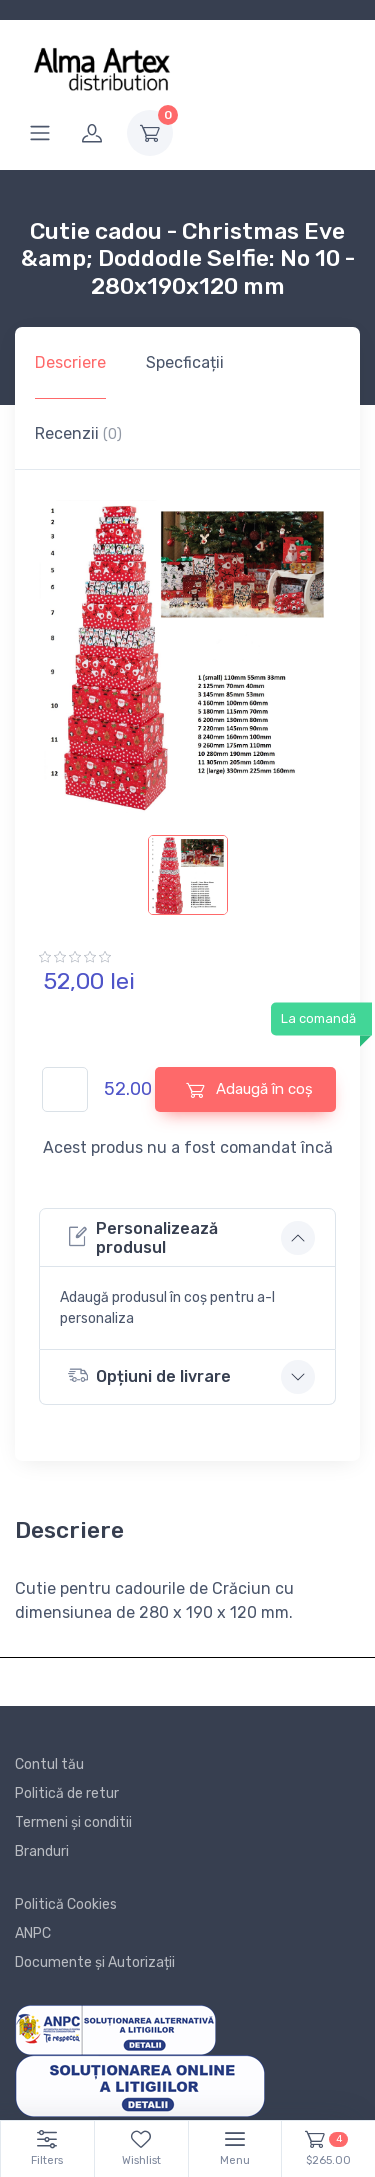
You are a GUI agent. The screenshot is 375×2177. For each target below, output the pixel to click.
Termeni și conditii (73, 1822)
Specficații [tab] (185, 362)
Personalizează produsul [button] (143, 1238)
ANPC (33, 1933)
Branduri (42, 1851)
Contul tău (49, 1764)
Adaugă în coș (249, 1089)
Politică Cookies (66, 1904)
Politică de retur (67, 1793)
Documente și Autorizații (95, 1962)
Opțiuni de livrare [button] (149, 1375)
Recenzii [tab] (78, 433)
